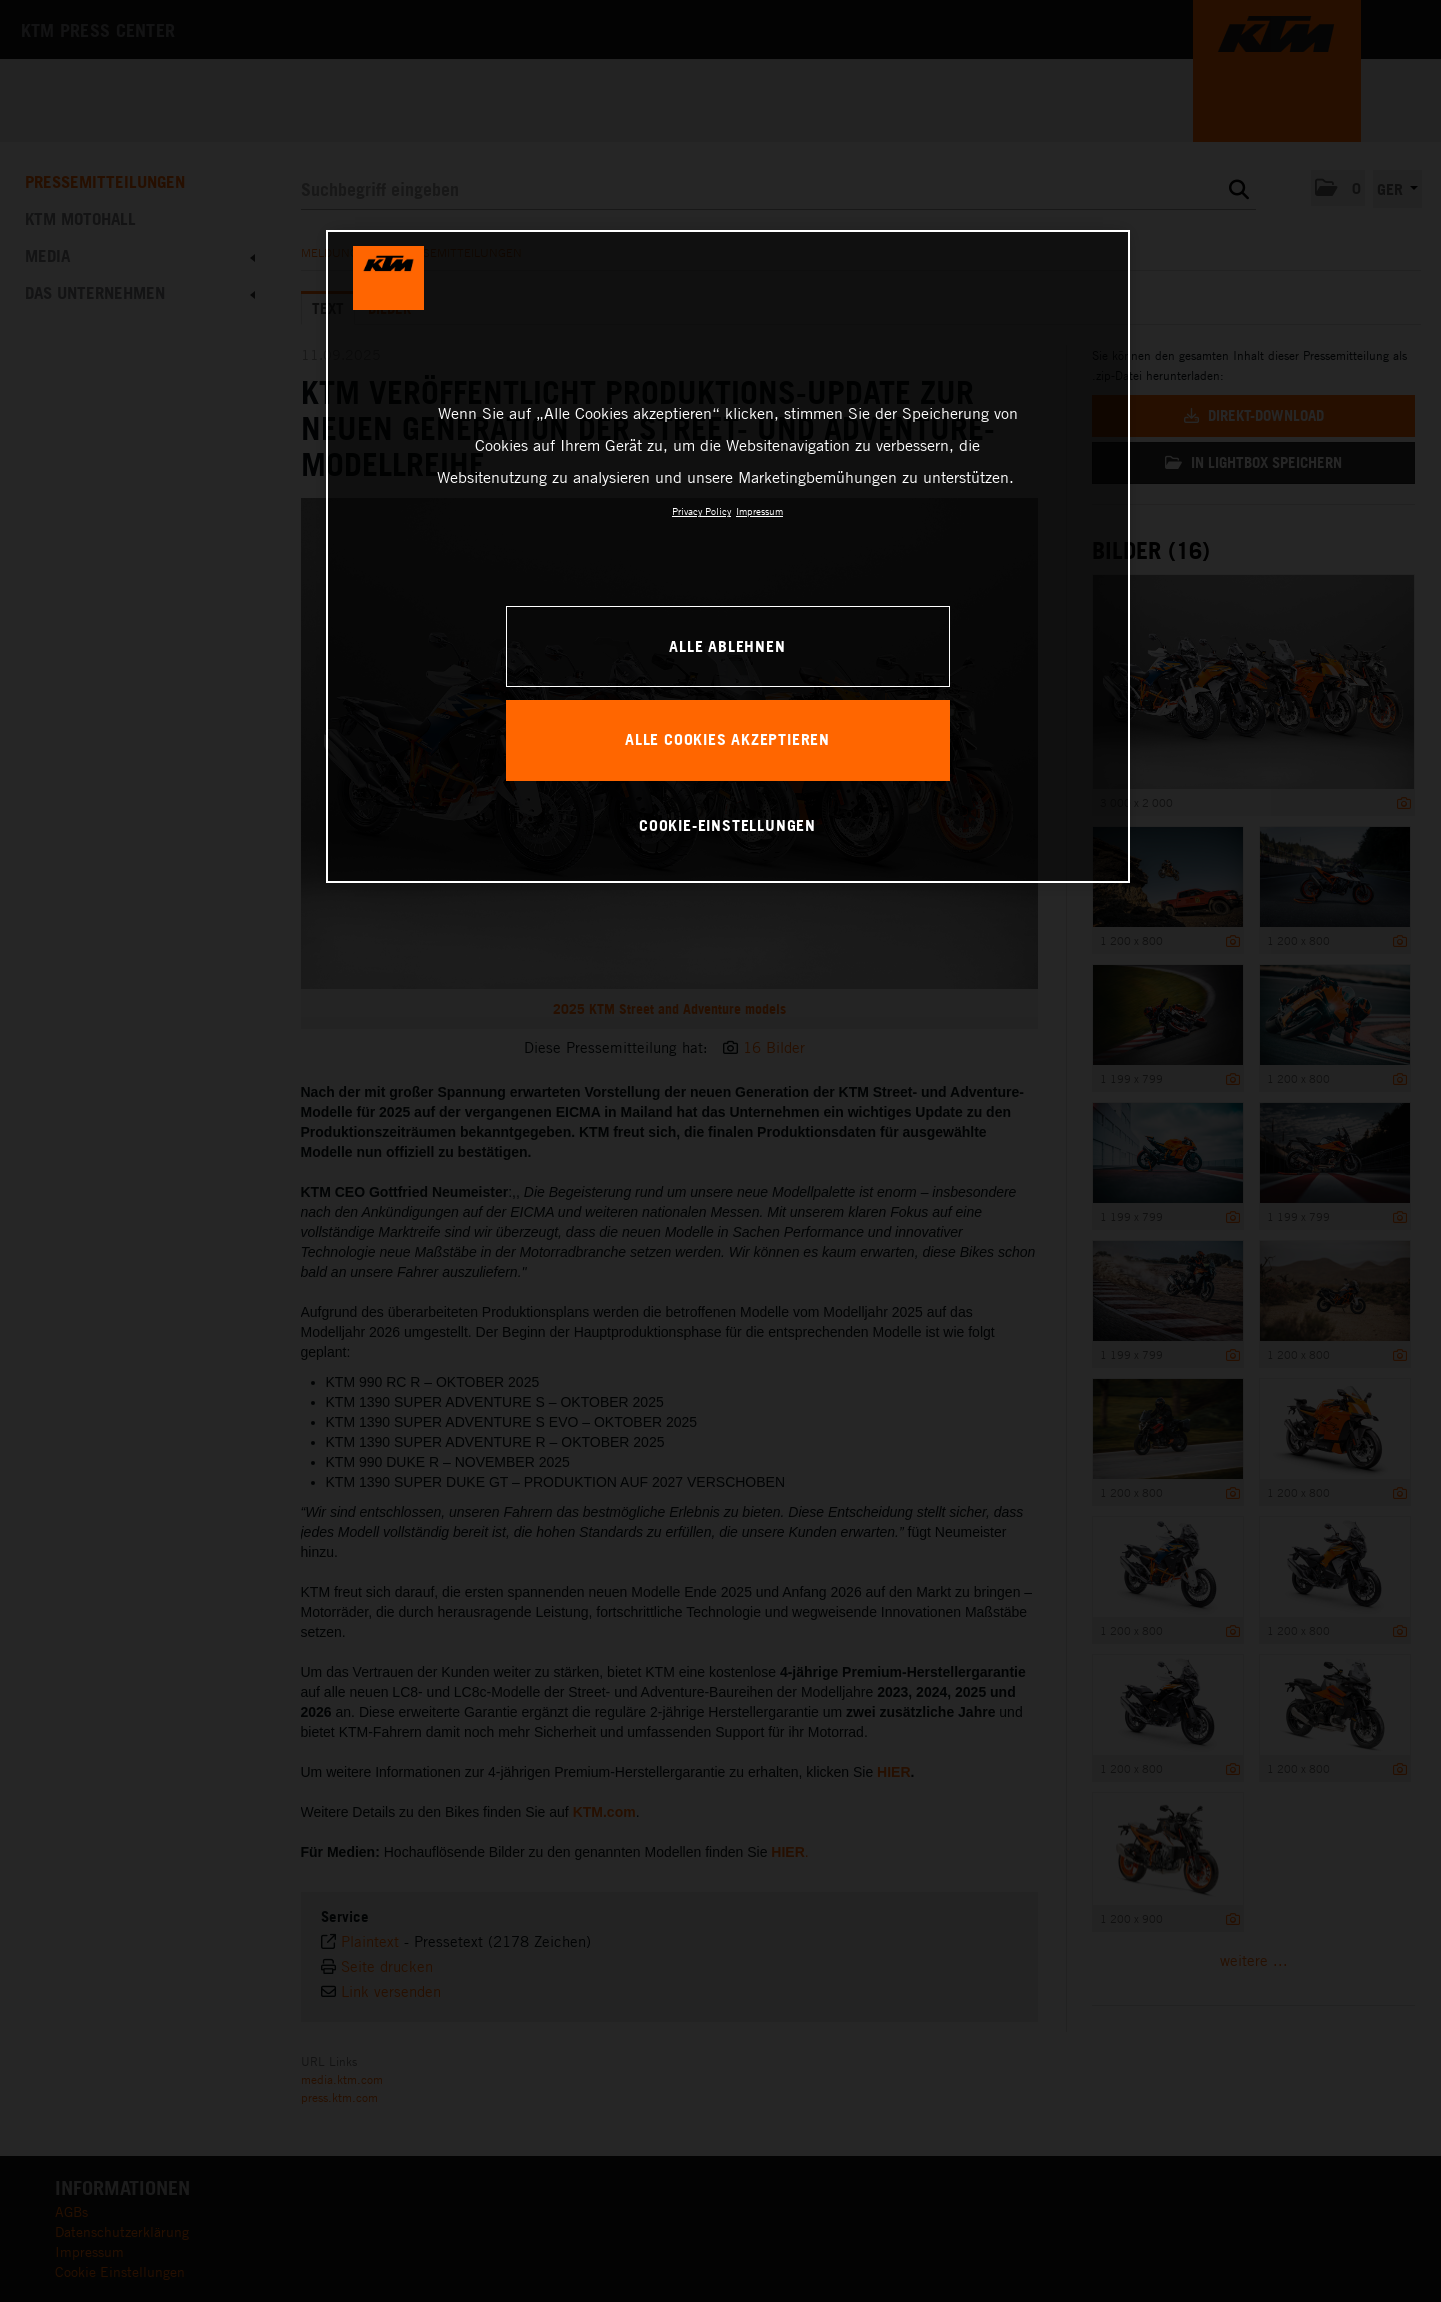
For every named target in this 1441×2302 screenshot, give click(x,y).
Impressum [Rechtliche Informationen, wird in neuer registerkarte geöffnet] (759, 511)
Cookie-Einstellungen (727, 825)
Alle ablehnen (727, 646)
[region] (728, 556)
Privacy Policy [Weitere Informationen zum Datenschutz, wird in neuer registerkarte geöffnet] (701, 511)
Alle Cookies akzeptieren (727, 739)
